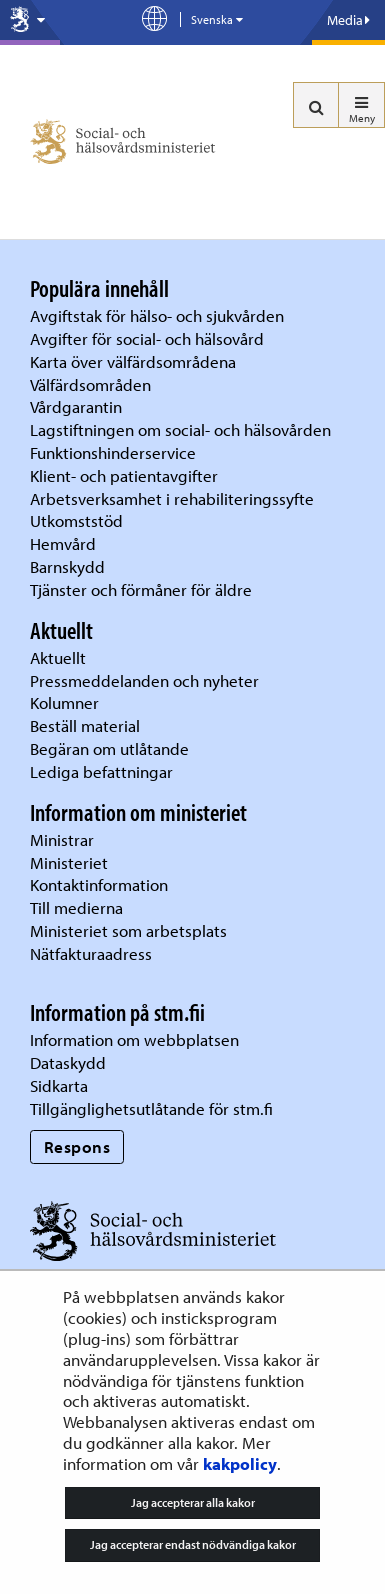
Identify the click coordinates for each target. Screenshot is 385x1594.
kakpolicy (240, 1463)
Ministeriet (69, 862)
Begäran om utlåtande (109, 748)
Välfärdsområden (90, 384)
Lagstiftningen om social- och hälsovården (180, 429)
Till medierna (76, 907)
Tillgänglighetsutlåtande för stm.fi (151, 1108)
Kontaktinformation (99, 884)
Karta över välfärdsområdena (133, 361)
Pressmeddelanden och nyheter (144, 680)
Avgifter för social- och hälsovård (147, 338)
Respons (77, 1146)
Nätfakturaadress (91, 953)
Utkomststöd (76, 520)
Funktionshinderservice (113, 452)
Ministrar (62, 839)
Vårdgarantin (76, 406)
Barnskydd (67, 566)
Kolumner (64, 702)
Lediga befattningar (101, 771)
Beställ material (85, 725)
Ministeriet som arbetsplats (128, 930)
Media (348, 20)
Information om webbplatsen (134, 1039)
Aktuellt (58, 657)
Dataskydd (68, 1062)
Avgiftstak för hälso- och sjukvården (157, 315)
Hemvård (63, 543)
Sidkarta (59, 1085)
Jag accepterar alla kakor (193, 1502)
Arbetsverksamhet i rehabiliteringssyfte (174, 498)
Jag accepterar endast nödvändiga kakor (193, 1544)
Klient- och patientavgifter (124, 475)
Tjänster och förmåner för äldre (141, 589)
